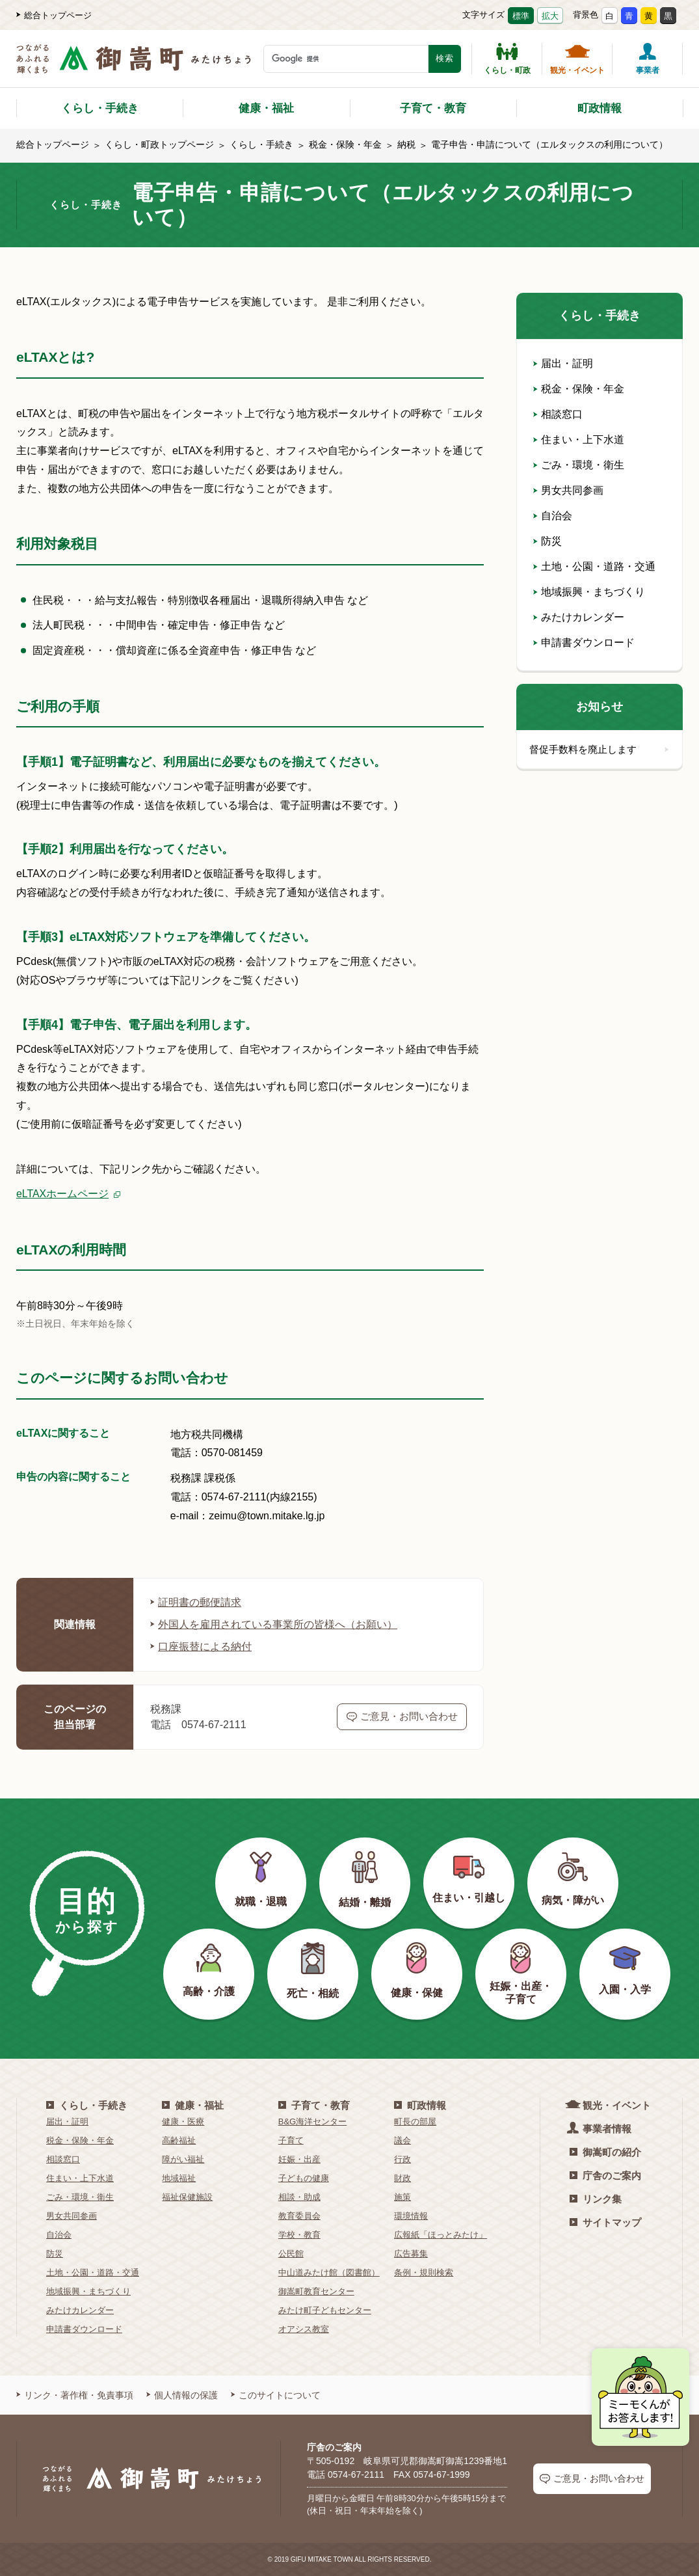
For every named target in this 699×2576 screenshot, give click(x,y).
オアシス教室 (303, 2329)
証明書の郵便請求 (195, 1602)
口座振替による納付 (201, 1646)
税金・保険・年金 (345, 144)
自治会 (552, 515)
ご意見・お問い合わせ (402, 1716)
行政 (402, 2159)
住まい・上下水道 (578, 439)
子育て (291, 2140)
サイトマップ (605, 2222)
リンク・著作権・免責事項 (74, 2395)
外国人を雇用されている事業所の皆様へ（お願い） (273, 1624)
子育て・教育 (433, 108)
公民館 (291, 2253)
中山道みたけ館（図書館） (329, 2272)
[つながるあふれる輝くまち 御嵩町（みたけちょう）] (133, 65)
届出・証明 (563, 363)
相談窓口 (558, 414)
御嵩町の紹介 (605, 2152)
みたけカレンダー (578, 617)
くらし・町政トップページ (159, 144)
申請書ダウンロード (584, 642)
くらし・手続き (99, 108)
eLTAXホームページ (62, 1193)
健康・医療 (183, 2121)
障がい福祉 (183, 2159)
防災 (547, 541)
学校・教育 (299, 2235)
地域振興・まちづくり (589, 591)
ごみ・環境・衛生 (578, 464)
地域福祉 (179, 2178)
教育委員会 (299, 2216)
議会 (402, 2140)
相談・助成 (299, 2197)
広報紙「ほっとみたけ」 (440, 2235)
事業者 (647, 58)
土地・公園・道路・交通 (594, 566)
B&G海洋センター (312, 2121)
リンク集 (596, 2198)
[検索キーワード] (346, 59)
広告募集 (411, 2253)
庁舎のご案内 (605, 2175)
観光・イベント (577, 58)
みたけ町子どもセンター (324, 2310)
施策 (402, 2197)
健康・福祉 (266, 108)
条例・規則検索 (423, 2272)
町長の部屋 (415, 2121)
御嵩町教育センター (316, 2291)
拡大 (550, 16)
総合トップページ (54, 15)
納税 (406, 144)
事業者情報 (600, 2128)
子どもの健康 (303, 2178)
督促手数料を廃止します (599, 749)
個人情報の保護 (182, 2395)
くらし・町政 (507, 58)
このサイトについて (276, 2395)
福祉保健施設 (187, 2197)
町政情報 (599, 108)
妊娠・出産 (299, 2159)
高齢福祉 (179, 2140)
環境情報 (411, 2216)
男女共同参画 (568, 490)
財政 (402, 2178)
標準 (520, 16)
